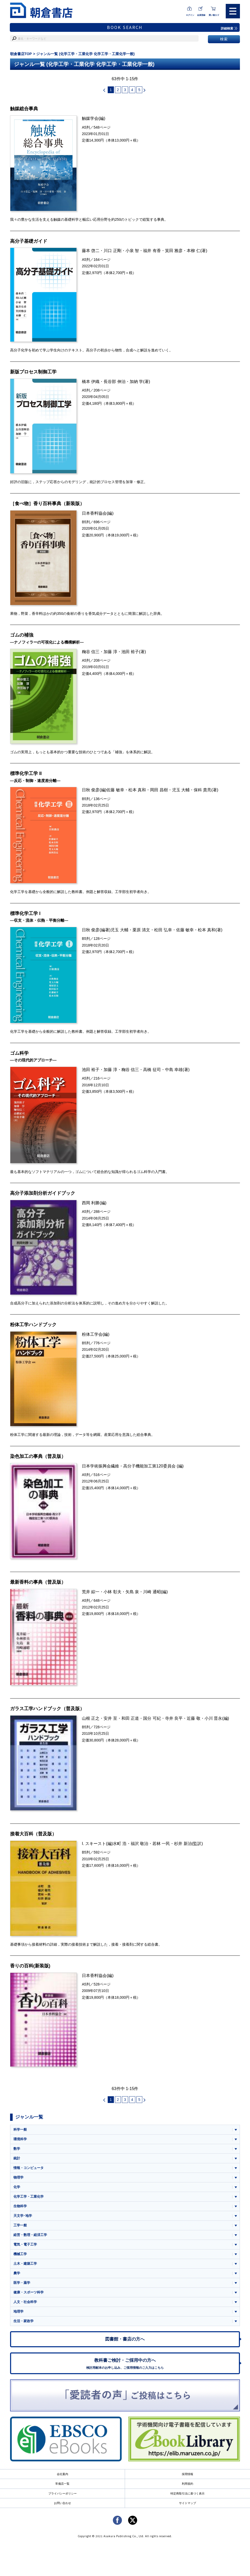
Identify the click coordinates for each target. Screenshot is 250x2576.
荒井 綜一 (91, 1593)
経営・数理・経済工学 (30, 2237)
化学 (16, 2189)
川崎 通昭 (152, 1593)
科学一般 (20, 2131)
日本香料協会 (94, 513)
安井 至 (110, 1719)
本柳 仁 (193, 250)
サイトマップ (187, 2506)
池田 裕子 (130, 651)
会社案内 (62, 2477)
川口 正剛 (112, 250)
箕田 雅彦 (174, 250)
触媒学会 (90, 118)
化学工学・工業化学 (28, 2198)
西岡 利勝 (91, 1203)
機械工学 (20, 2256)
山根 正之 (91, 1719)
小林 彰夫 (112, 1593)
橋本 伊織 (91, 381)
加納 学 (136, 381)
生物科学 (20, 2208)
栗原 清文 (141, 930)
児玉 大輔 (181, 790)
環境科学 (20, 2141)
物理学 (18, 2179)
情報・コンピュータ (28, 2170)
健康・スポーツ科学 (28, 2295)
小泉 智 (132, 250)
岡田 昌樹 (159, 790)
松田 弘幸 (163, 930)
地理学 (18, 2314)
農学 (16, 2275)
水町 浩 (120, 1845)
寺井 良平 (174, 1719)
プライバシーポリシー (62, 2497)
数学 (16, 2150)
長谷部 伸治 (115, 381)
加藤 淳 (110, 651)
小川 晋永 (213, 1719)
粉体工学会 (92, 1335)
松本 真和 (137, 790)
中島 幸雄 (174, 1070)
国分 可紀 (152, 1719)
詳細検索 (229, 28)
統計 (16, 2160)
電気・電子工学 (25, 2247)
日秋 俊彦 (91, 790)
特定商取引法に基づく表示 (187, 2497)
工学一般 (20, 2227)
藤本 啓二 (91, 250)
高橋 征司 (152, 1070)
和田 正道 (130, 1719)
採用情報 (187, 2477)
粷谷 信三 (91, 651)
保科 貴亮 (203, 790)
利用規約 (187, 2487)
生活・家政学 (23, 2324)
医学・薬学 (21, 2285)
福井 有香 (152, 250)
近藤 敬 (193, 1719)
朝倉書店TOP (21, 54)
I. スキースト (94, 1845)
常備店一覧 (62, 2487)
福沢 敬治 (140, 1845)
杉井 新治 (183, 1845)
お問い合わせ (62, 2506)
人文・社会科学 (25, 2304)
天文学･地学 (22, 2218)
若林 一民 (161, 1845)
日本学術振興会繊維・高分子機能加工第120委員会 (129, 1467)
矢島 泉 (132, 1593)
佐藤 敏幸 (115, 790)
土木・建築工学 (25, 2266)
